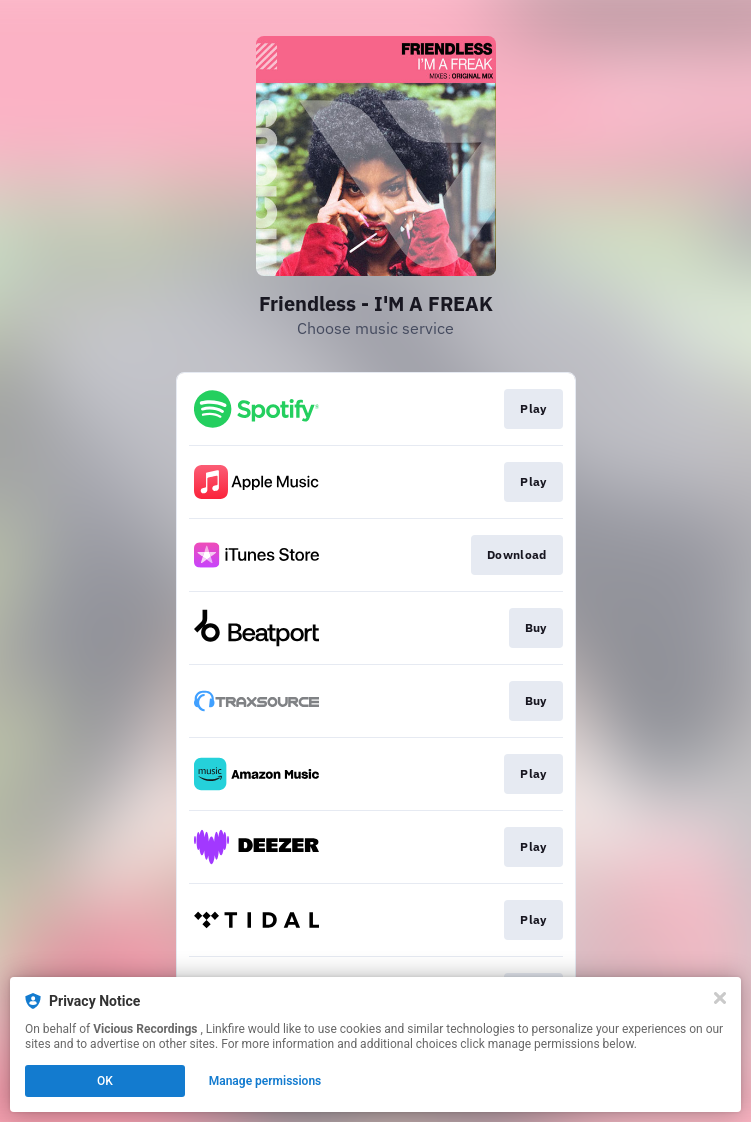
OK (105, 1081)
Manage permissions (265, 1081)
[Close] (720, 998)
